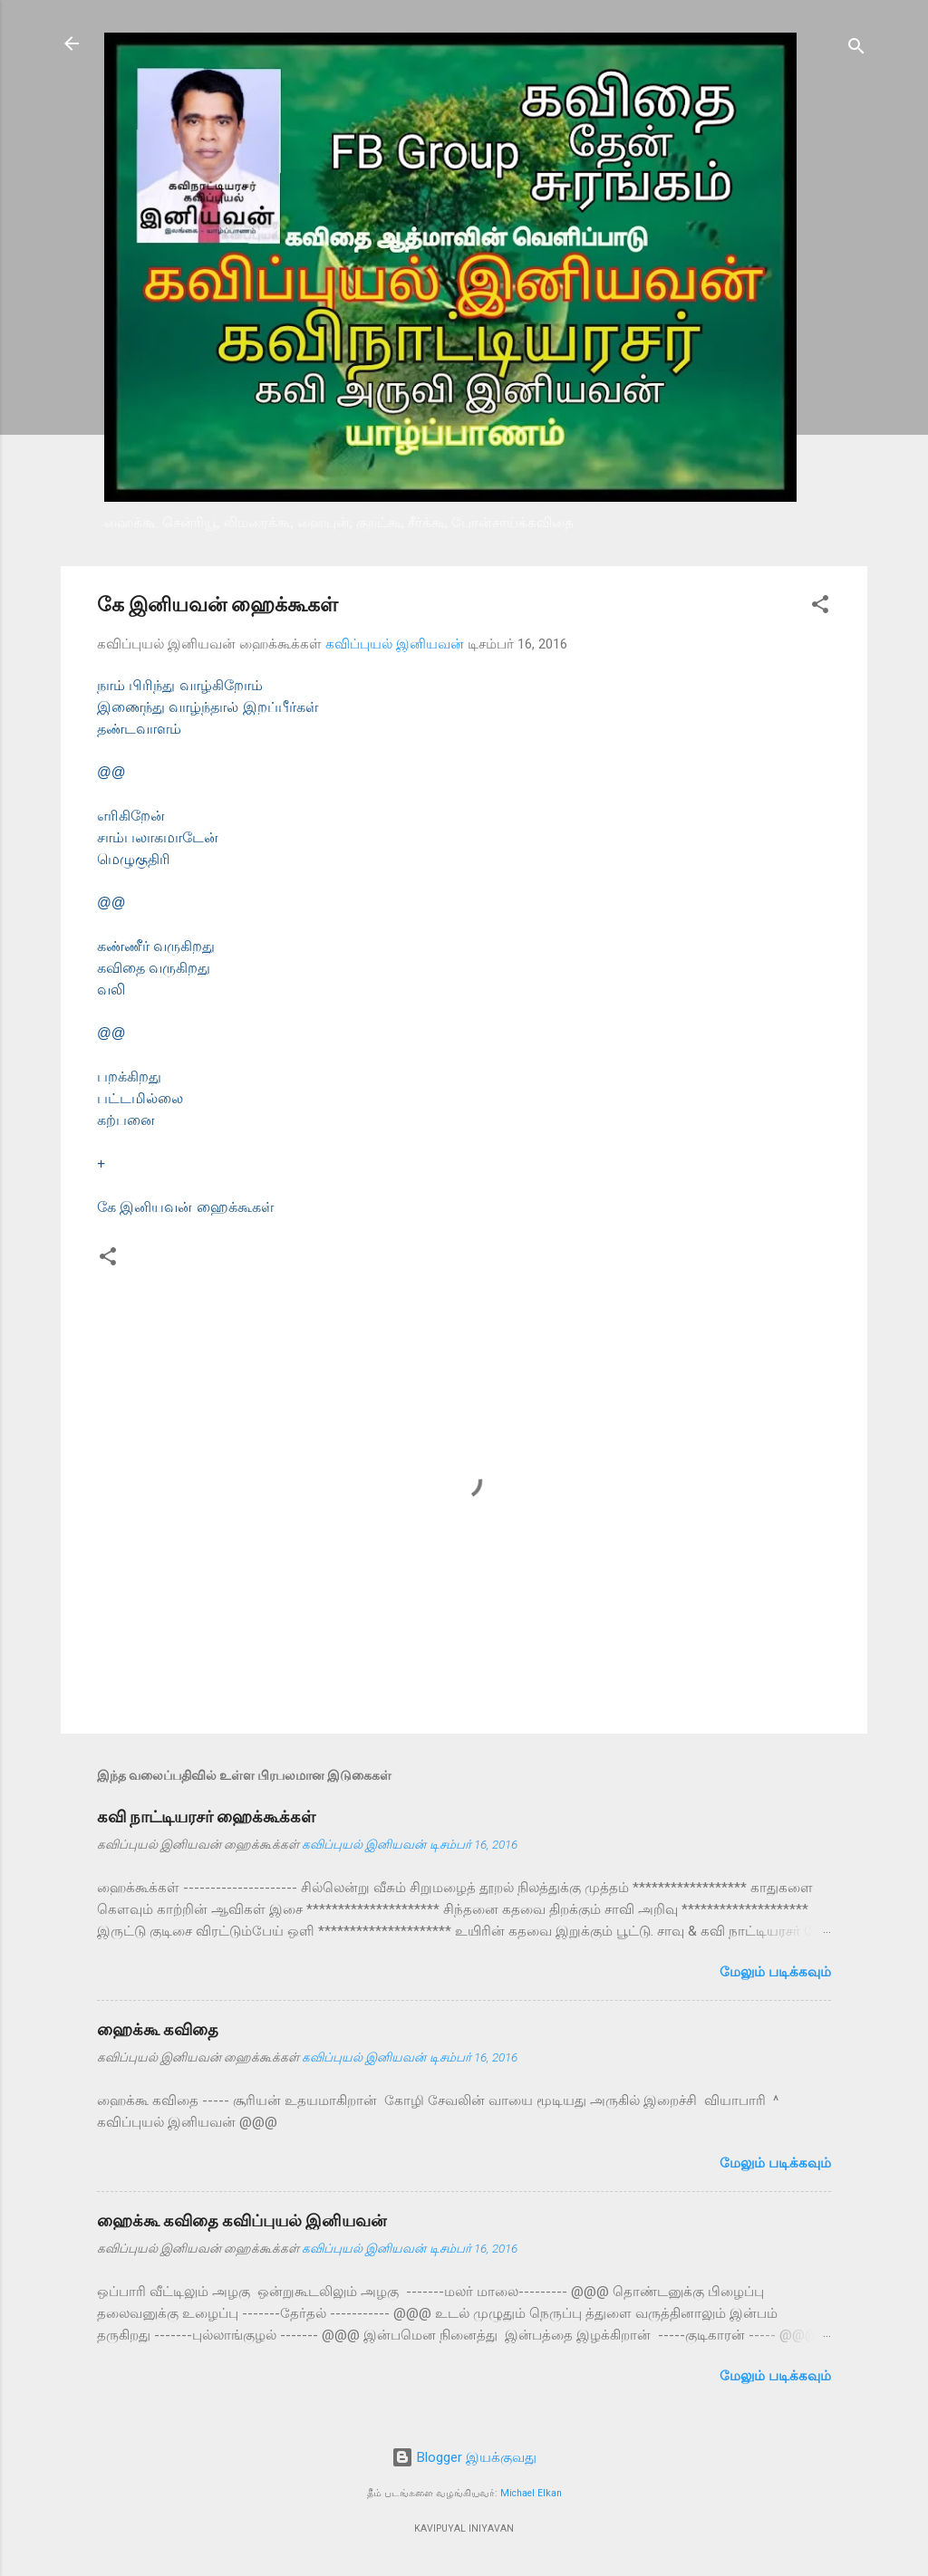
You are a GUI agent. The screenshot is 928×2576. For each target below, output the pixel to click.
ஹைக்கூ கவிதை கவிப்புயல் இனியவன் (241, 2220)
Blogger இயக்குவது (464, 2457)
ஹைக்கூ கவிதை (157, 2029)
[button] (820, 607)
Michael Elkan (531, 2493)
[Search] (856, 49)
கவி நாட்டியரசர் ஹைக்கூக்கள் (206, 1816)
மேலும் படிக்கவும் (775, 1972)
